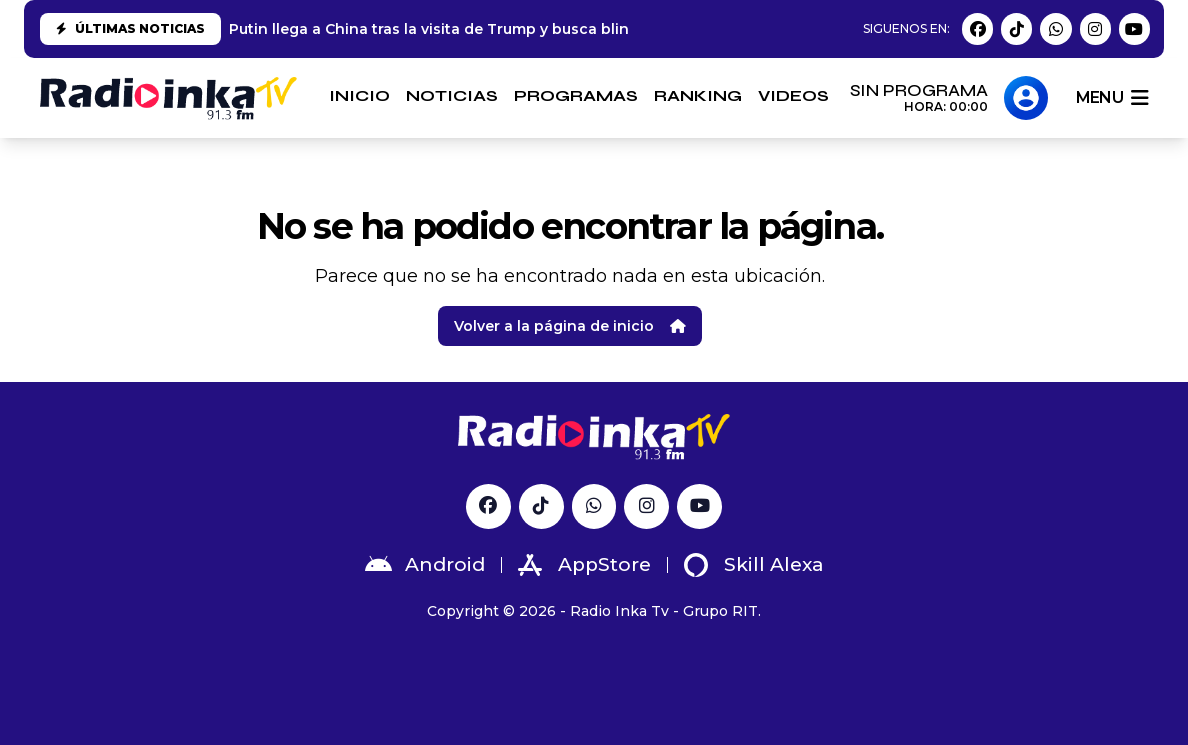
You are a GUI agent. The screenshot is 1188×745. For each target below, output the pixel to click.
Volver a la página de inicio (570, 326)
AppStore (584, 565)
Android (425, 565)
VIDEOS (793, 95)
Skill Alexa (754, 565)
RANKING (698, 95)
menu (1112, 98)
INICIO (359, 95)
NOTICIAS (452, 95)
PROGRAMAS (576, 95)
